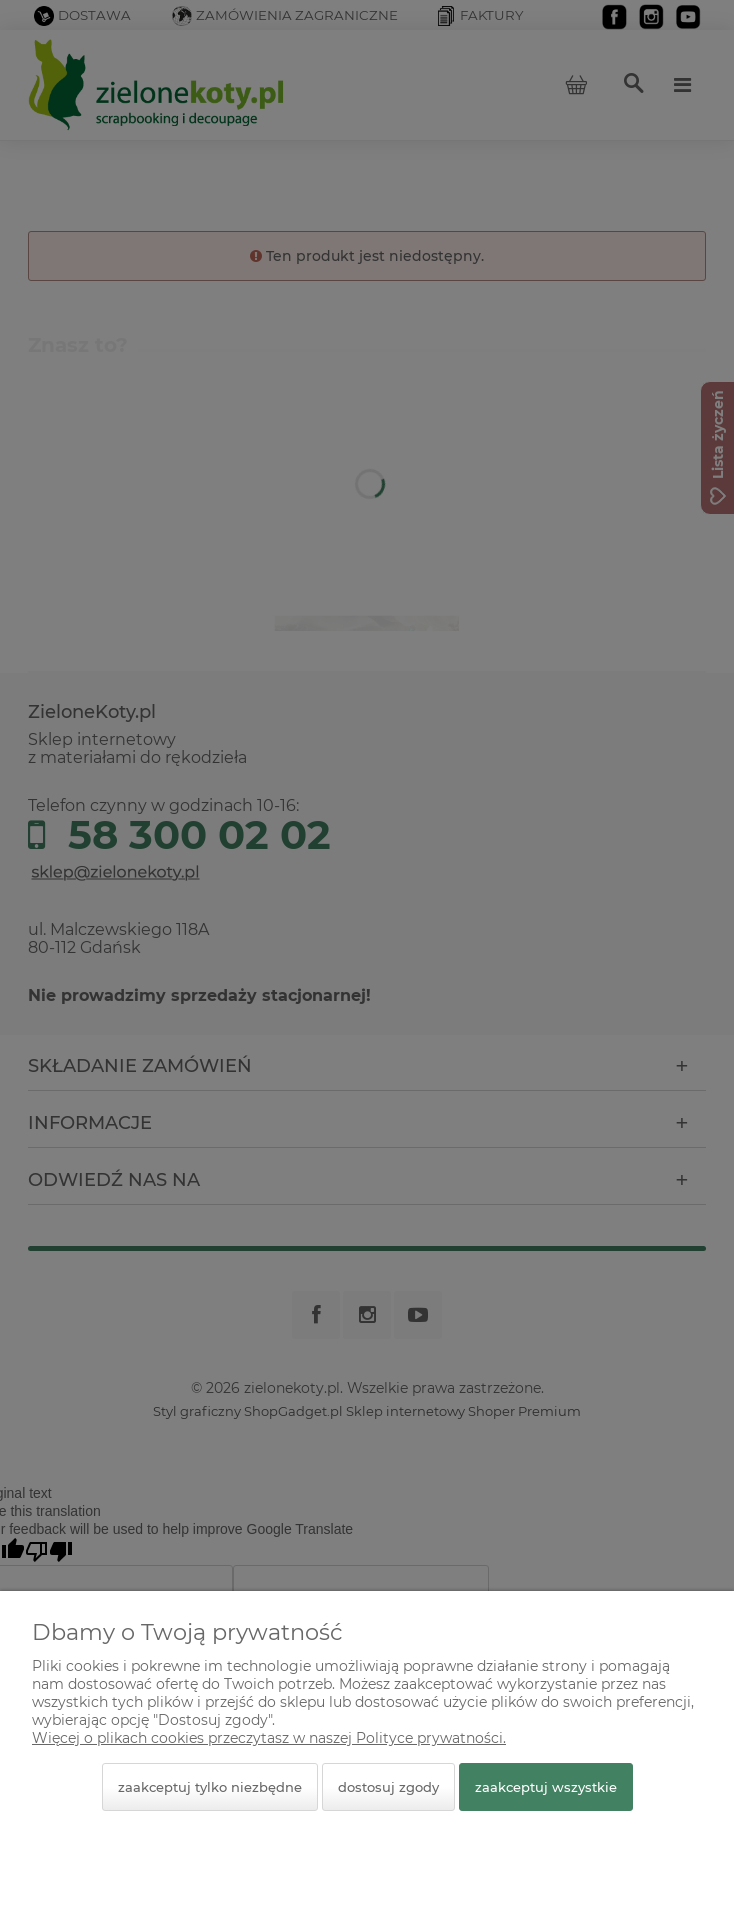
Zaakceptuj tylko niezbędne (210, 1787)
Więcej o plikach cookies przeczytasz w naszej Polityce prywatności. (269, 1738)
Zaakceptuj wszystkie (546, 1787)
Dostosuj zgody (388, 1787)
